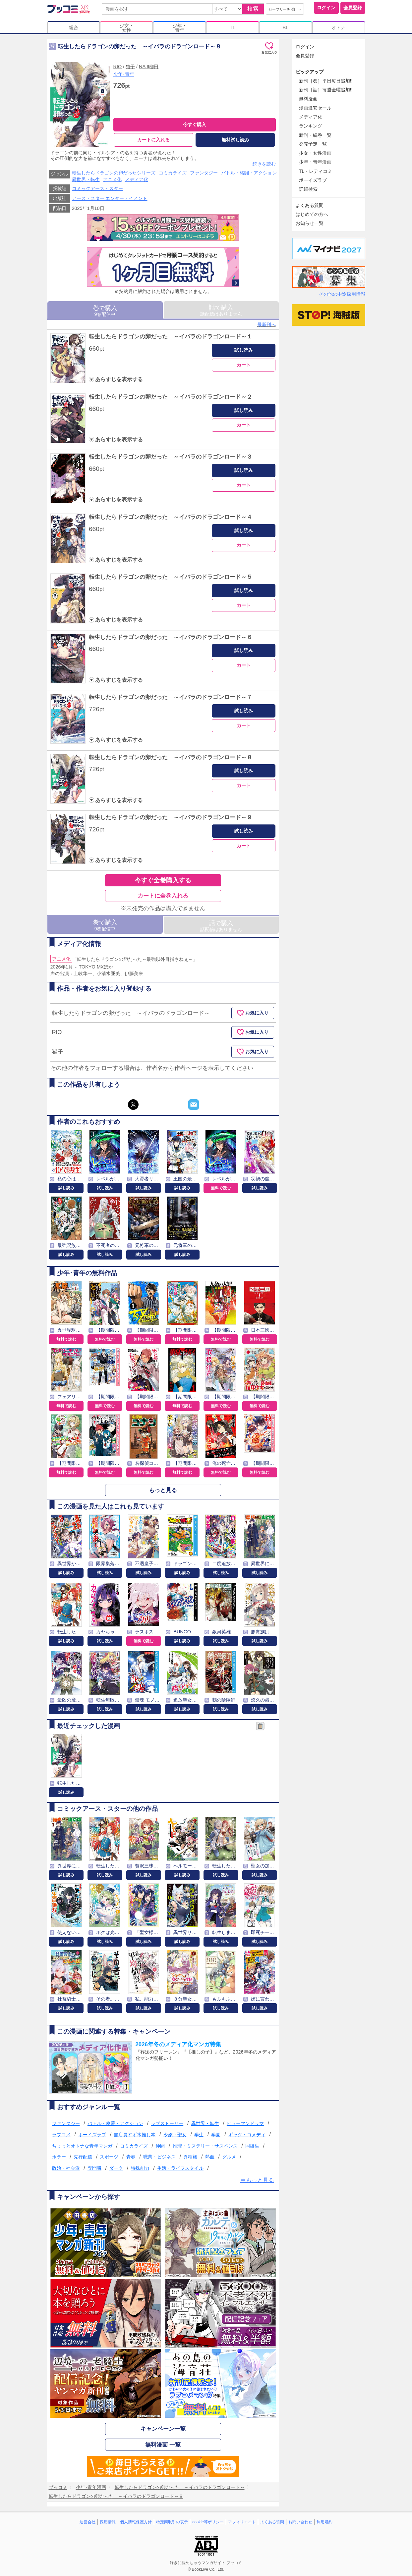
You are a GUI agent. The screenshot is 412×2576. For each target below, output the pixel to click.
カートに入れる (153, 139)
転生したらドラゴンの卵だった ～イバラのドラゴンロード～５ (170, 577)
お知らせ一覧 (310, 223)
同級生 (252, 2146)
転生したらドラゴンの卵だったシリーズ (113, 172)
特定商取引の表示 (172, 2522)
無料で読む (221, 1188)
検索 (253, 9)
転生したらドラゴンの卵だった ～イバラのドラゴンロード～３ (170, 457)
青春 (131, 2156)
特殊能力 (140, 2168)
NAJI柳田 (148, 66)
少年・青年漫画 (315, 162)
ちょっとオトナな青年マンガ (82, 2146)
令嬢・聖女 (175, 2134)
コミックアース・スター (97, 188)
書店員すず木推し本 (134, 2134)
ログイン (326, 7)
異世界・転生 (86, 179)
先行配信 (83, 2156)
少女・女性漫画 (315, 153)
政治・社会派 (66, 2168)
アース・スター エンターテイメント (109, 198)
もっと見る (163, 1490)
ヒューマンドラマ (245, 2123)
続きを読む (264, 164)
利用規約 (324, 2522)
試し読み (243, 350)
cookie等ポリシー (208, 2522)
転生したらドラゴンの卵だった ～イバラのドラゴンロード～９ (170, 817)
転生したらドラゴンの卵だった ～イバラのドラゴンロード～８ (170, 757)
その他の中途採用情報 (342, 294)
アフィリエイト (242, 2522)
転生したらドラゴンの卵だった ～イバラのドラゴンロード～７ (170, 697)
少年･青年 (123, 74)
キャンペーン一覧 (163, 2429)
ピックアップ (310, 71)
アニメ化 (112, 179)
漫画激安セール (315, 108)
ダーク (116, 2168)
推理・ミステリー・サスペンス (205, 2146)
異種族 (190, 2156)
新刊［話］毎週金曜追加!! (326, 89)
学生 (199, 2134)
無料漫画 (308, 98)
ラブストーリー (167, 2123)
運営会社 (87, 2522)
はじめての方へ (312, 214)
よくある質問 (310, 205)
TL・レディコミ (315, 171)
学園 (215, 2134)
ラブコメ (61, 2134)
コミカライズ (173, 172)
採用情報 (108, 2522)
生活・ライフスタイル (180, 2168)
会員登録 (352, 7)
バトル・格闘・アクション (249, 172)
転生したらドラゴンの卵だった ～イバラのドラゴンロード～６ (170, 637)
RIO (117, 66)
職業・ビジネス (159, 2156)
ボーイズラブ (92, 2134)
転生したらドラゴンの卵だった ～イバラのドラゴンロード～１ (170, 336)
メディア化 (136, 179)
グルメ (229, 2156)
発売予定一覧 (313, 144)
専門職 (94, 2168)
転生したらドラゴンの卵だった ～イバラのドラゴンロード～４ (170, 517)
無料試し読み (235, 139)
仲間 (160, 2146)
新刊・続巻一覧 (315, 135)
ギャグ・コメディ (246, 2134)
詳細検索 (308, 189)
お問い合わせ (300, 2522)
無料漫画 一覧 (163, 2445)
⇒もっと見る (257, 2180)
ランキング (310, 125)
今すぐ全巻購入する (163, 880)
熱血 (209, 2156)
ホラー (59, 2156)
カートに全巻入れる (163, 896)
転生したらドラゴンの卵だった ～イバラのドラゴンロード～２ (170, 397)
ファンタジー (204, 172)
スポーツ (109, 2156)
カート (244, 365)
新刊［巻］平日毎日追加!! (326, 80)
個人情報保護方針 (136, 2522)
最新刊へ (266, 324)
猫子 (130, 66)
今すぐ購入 (194, 124)
